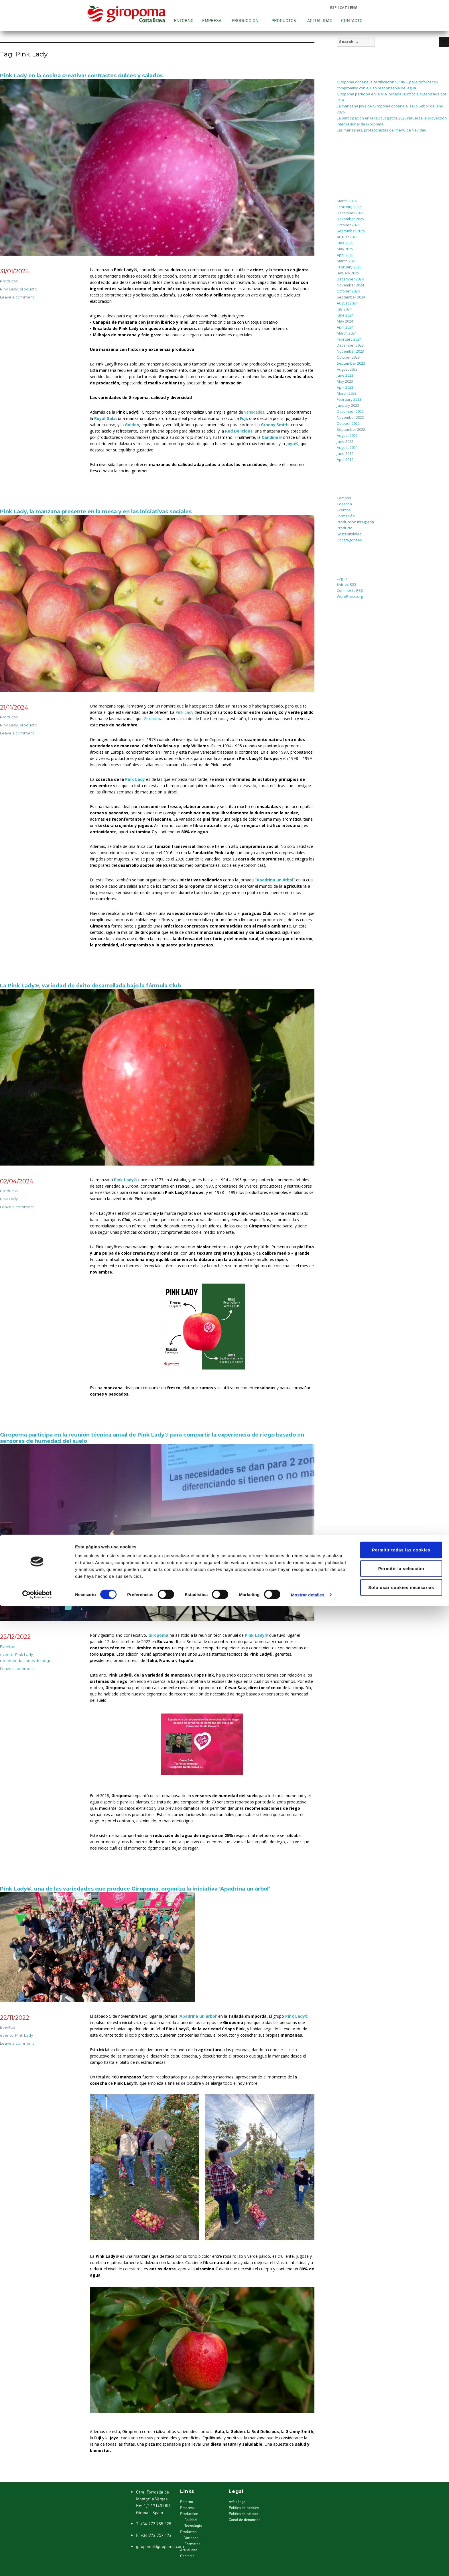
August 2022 (347, 435)
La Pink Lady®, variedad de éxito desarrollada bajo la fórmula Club (90, 986)
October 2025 (348, 224)
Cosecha (344, 503)
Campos (344, 497)
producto (28, 289)
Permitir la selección (401, 2538)
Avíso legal (238, 2501)
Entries (347, 584)
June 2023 (345, 375)
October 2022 (348, 423)
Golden (132, 424)
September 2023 (351, 363)
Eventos (7, 1646)
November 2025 (350, 218)
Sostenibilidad (349, 534)
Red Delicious (239, 431)
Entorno (184, 20)
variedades (254, 412)
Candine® (272, 437)
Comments (350, 590)
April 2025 (345, 255)
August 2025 (347, 236)
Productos (283, 20)
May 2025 (345, 248)
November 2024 (350, 285)
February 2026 (349, 206)
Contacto (352, 20)
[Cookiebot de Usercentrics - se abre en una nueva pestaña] (37, 2565)
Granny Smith (275, 424)
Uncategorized (349, 540)
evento (6, 1654)
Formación (346, 515)
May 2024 (345, 321)
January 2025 (348, 273)
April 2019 (345, 459)
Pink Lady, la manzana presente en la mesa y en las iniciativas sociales (96, 511)
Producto (9, 281)
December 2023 (350, 345)
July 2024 (344, 309)
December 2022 (350, 411)
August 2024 (347, 303)
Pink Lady (9, 289)
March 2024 (347, 333)
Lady (188, 712)
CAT (343, 7)
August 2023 (347, 369)
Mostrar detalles (307, 2564)
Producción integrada (355, 521)
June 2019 (345, 453)
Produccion (245, 20)
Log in (342, 578)
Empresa (211, 20)
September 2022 (351, 429)
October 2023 (348, 357)
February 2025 (349, 267)
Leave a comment (17, 297)
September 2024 (351, 297)
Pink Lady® (125, 1179)
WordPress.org (350, 596)
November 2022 (350, 417)
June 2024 (345, 315)
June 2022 (345, 441)
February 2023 (349, 399)
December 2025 (350, 212)
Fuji (243, 418)
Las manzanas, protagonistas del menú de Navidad (381, 130)
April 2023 (345, 387)
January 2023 (348, 405)
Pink (179, 712)
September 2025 (351, 230)
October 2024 (348, 291)
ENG (354, 7)
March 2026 (347, 200)
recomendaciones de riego (26, 1660)
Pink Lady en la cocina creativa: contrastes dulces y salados (81, 75)
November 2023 (350, 351)
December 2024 (350, 279)
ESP (333, 7)
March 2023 (347, 393)
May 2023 (345, 381)
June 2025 (345, 242)
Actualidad (319, 20)
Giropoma (153, 718)
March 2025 (347, 261)
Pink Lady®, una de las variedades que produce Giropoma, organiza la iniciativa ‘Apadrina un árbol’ (135, 1889)
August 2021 (347, 447)
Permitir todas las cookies (401, 2519)
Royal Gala (105, 418)
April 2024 (345, 327)
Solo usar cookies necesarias (401, 2557)
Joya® (292, 443)
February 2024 (349, 339)
